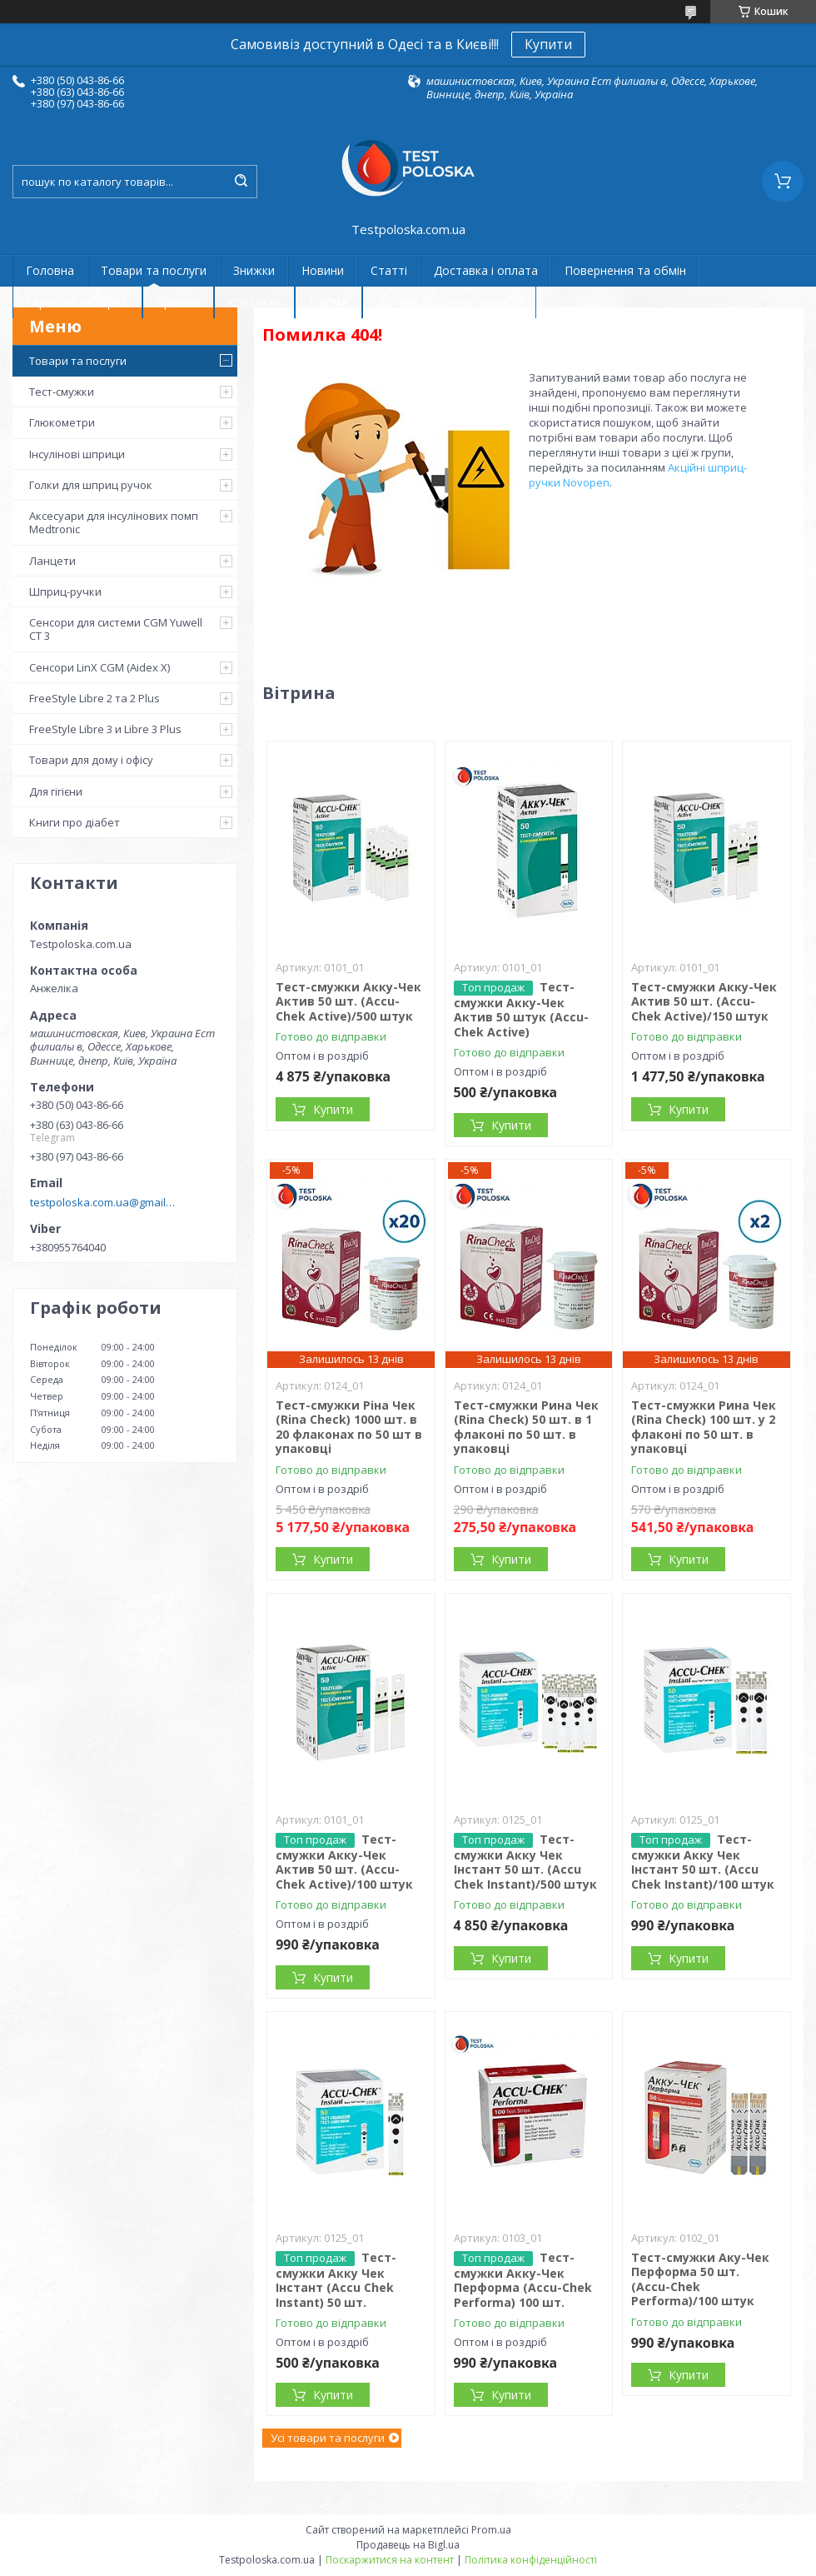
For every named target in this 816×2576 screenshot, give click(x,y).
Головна (50, 270)
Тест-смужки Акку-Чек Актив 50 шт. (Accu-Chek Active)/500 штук (348, 1001)
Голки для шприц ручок (90, 484)
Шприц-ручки (65, 591)
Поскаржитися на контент (390, 2560)
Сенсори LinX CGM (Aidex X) (99, 667)
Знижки (254, 270)
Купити (548, 44)
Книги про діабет (74, 822)
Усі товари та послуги (328, 2437)
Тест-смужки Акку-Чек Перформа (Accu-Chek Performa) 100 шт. (523, 2279)
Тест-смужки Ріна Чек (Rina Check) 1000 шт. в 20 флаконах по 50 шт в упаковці (349, 1427)
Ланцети (52, 560)
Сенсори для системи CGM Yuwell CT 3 (115, 629)
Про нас (178, 302)
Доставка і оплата (486, 270)
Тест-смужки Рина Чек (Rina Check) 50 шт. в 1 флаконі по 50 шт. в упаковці (526, 1427)
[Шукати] (240, 181)
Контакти (254, 302)
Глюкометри (62, 422)
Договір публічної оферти (449, 302)
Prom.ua (491, 2530)
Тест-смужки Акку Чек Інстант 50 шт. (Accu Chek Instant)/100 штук (702, 1861)
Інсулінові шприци (77, 454)
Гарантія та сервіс (77, 302)
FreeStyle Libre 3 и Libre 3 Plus (105, 728)
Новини (322, 270)
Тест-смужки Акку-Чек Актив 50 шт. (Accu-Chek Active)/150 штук (704, 1001)
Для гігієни (55, 791)
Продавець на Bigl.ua (408, 2545)
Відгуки (328, 302)
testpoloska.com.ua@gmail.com (103, 1202)
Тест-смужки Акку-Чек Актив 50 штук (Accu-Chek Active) (521, 1009)
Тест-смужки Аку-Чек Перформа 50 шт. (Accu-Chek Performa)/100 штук (700, 2279)
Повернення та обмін (625, 270)
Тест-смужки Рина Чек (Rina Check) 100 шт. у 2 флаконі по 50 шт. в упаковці (703, 1427)
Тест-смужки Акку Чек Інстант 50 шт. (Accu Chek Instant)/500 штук (525, 1861)
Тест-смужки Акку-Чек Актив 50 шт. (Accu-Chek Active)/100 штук (344, 1861)
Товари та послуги (153, 270)
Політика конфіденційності (531, 2560)
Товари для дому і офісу (91, 759)
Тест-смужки (61, 391)
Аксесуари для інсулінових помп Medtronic (113, 522)
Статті (389, 270)
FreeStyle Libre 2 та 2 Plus (94, 698)
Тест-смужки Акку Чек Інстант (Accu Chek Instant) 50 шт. (336, 2279)
